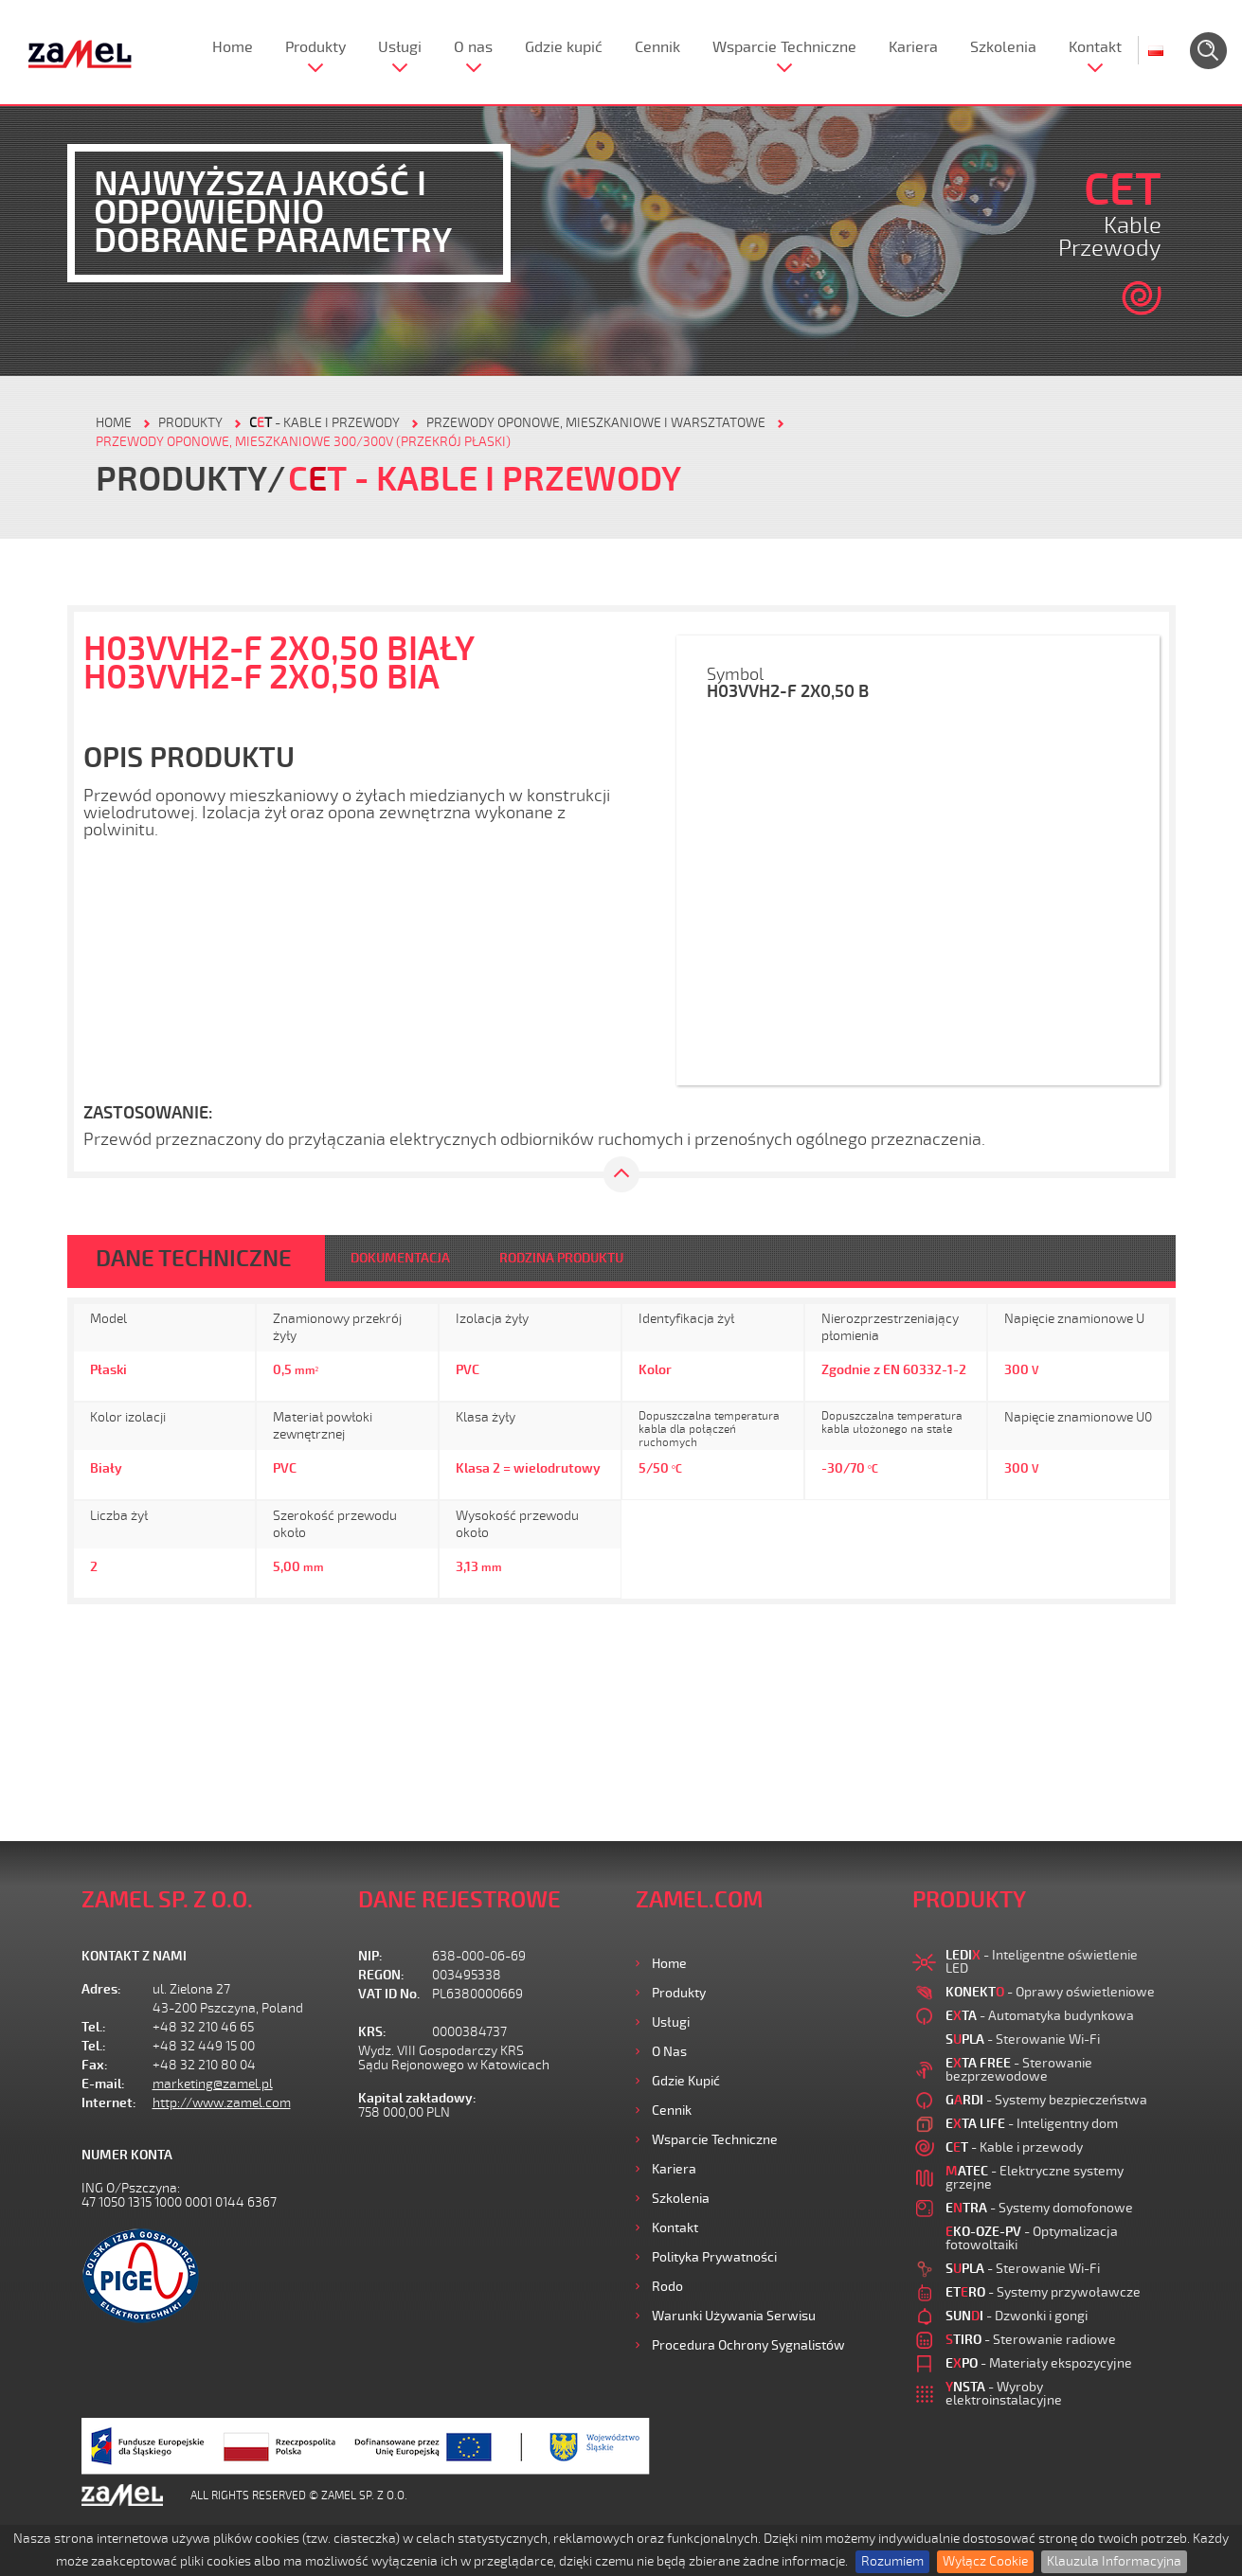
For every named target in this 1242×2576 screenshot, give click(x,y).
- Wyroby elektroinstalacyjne (1003, 2393)
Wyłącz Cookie (985, 2561)
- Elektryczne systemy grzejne (1034, 2177)
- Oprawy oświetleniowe (1050, 1992)
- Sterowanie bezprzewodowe (1018, 2069)
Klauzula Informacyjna (1114, 2561)
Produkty (315, 47)
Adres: (101, 1989)
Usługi (400, 47)
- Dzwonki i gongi (1016, 2316)
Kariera (913, 47)
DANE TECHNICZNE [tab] (194, 1258)
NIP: (370, 1956)
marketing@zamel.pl (213, 2084)
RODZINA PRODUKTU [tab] (561, 1258)
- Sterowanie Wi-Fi (1022, 2039)
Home (232, 47)
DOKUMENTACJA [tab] (400, 1258)
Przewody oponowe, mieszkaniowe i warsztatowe (595, 423)
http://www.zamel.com (222, 2103)
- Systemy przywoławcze (1043, 2292)
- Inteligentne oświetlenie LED (1041, 1962)
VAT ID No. (389, 1994)
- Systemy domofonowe (1039, 2208)
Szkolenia (1003, 47)
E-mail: (103, 2084)
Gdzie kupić (564, 47)
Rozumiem (892, 2561)
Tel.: (93, 2027)
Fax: (94, 2065)
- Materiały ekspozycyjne (1038, 2363)
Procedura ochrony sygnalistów (748, 2345)
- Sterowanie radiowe (1030, 2340)
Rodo (667, 2287)
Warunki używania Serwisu (734, 2316)
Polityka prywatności (714, 2257)
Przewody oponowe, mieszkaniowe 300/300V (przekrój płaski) (303, 442)
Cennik (657, 47)
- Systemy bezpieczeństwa (1046, 2100)
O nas (473, 47)
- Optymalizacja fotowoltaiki (1031, 2238)
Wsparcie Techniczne (784, 47)
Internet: (108, 2103)
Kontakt (1095, 47)
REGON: (381, 1975)
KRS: (372, 2032)
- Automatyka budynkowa (1039, 2016)
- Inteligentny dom (1031, 2124)
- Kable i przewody (324, 423)
